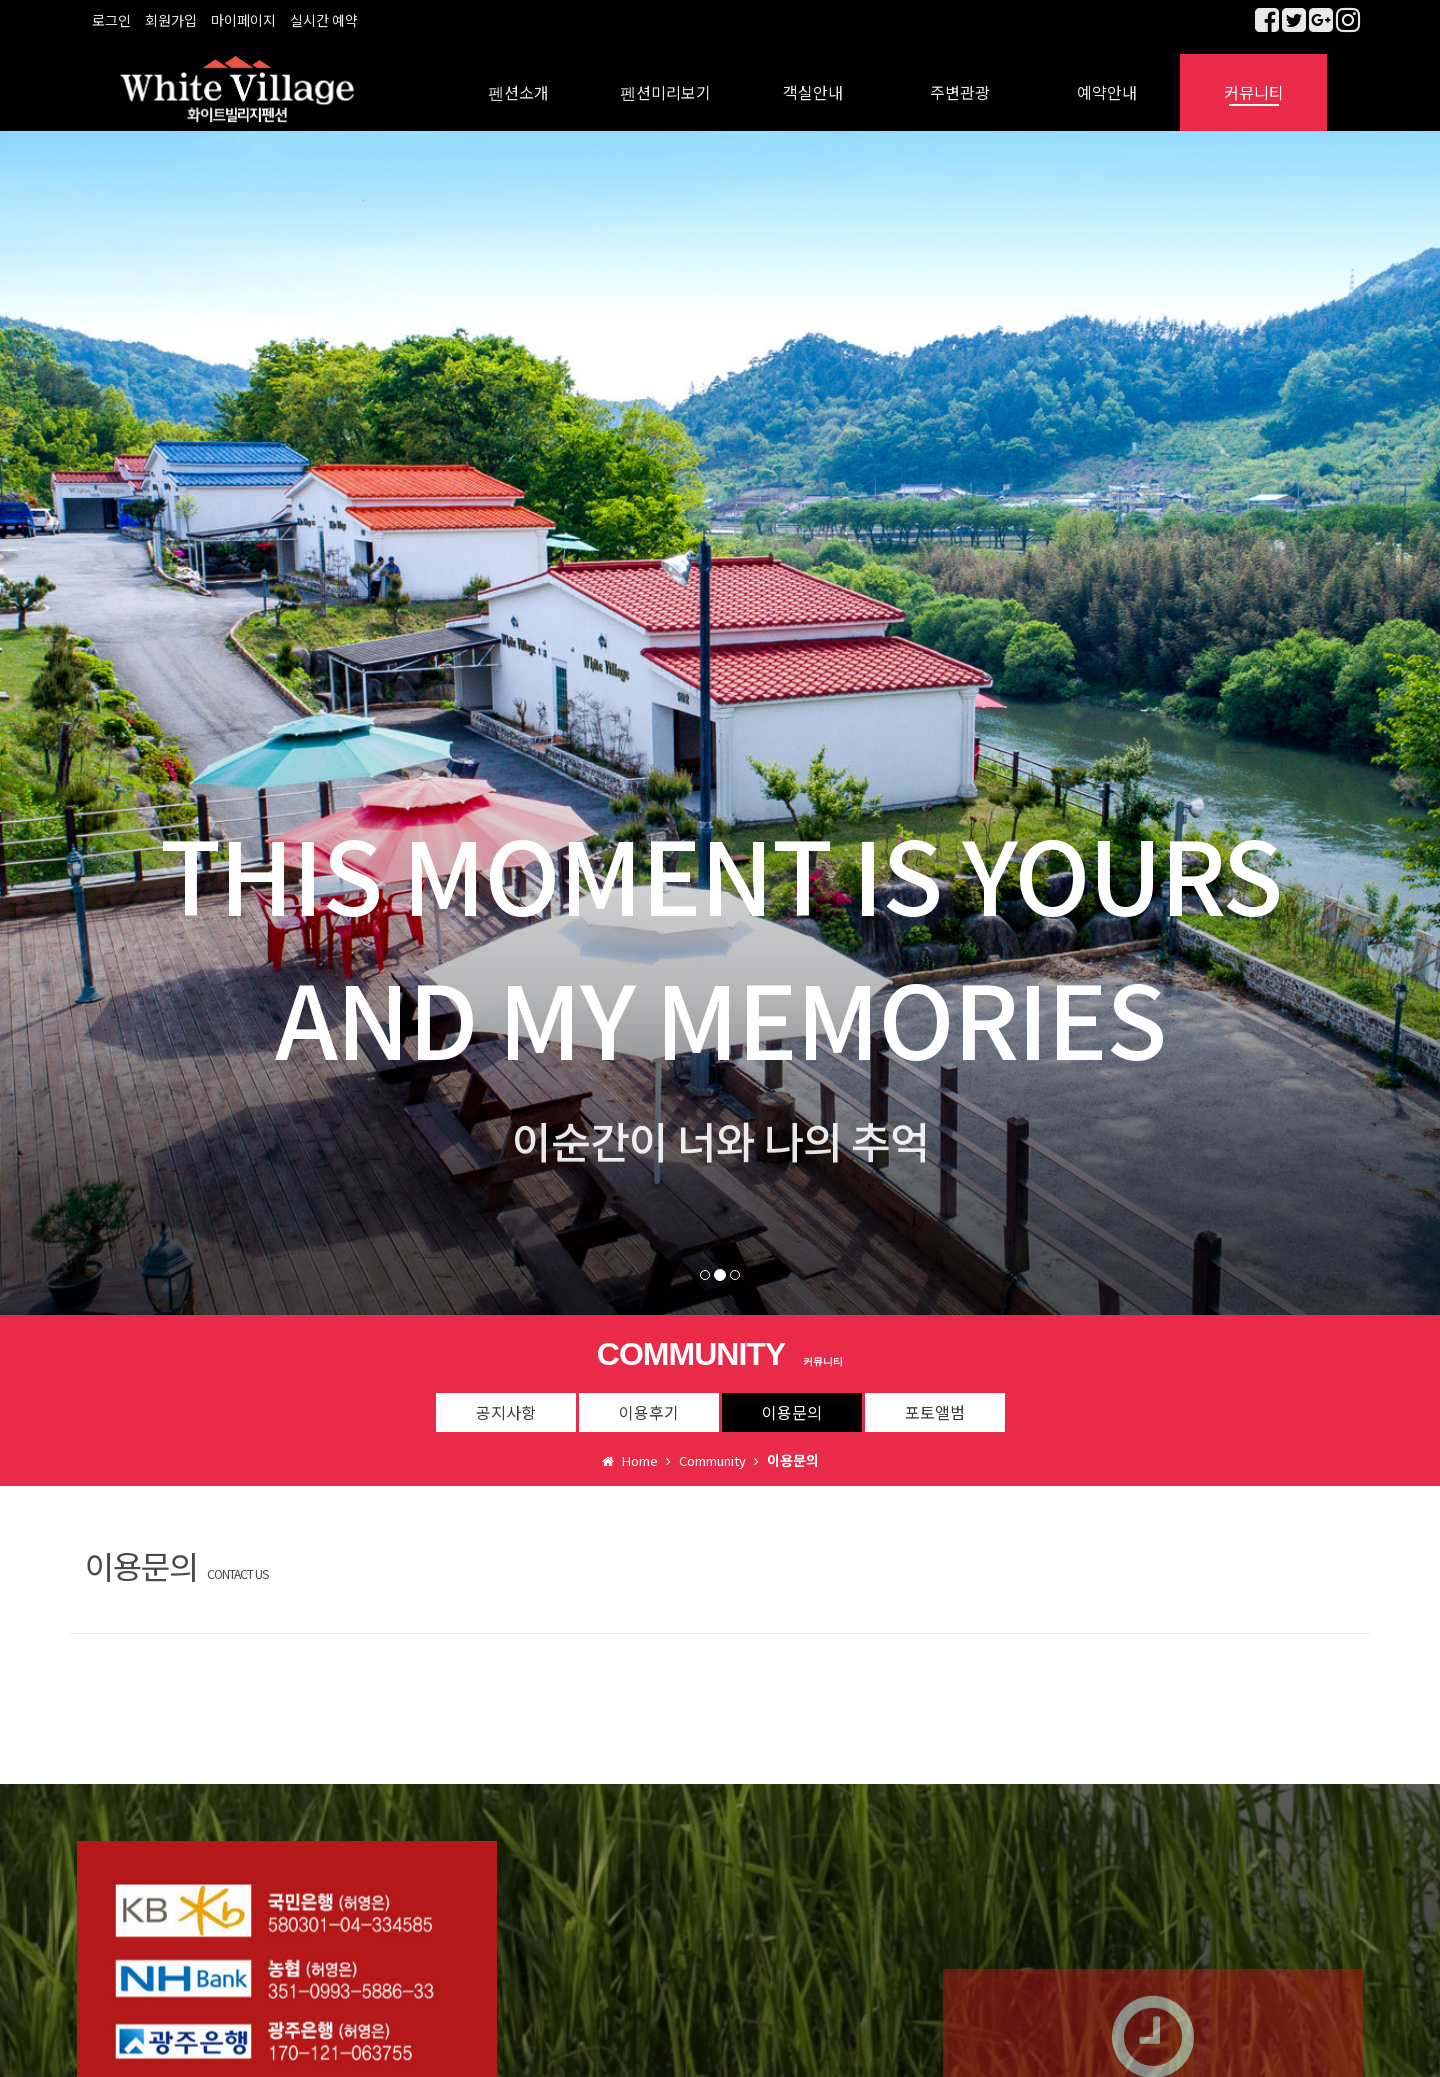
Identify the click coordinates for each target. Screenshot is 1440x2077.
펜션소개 (518, 80)
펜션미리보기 (665, 80)
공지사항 (506, 1399)
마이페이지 (243, 20)
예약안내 (1107, 80)
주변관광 (960, 80)
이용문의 (792, 1399)
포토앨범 (935, 1399)
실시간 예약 (324, 20)
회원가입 (171, 20)
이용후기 (649, 1399)
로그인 (111, 20)
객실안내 (813, 80)
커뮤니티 (1254, 80)
